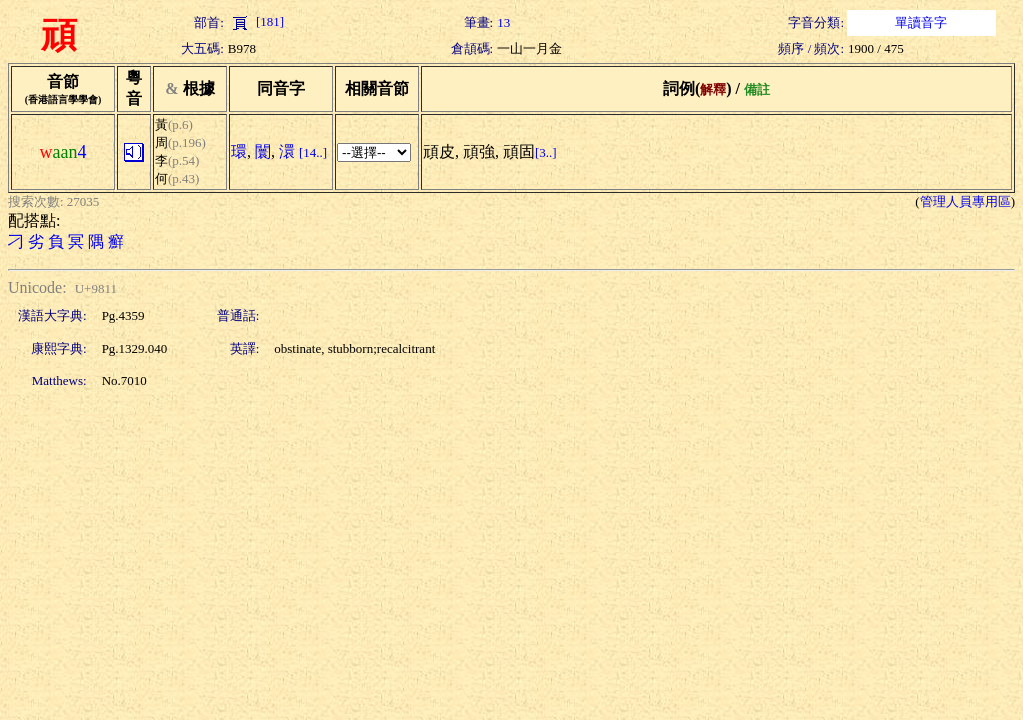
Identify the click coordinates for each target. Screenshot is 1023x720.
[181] (256, 21)
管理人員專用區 (965, 201)
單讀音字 (921, 22)
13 (503, 22)
